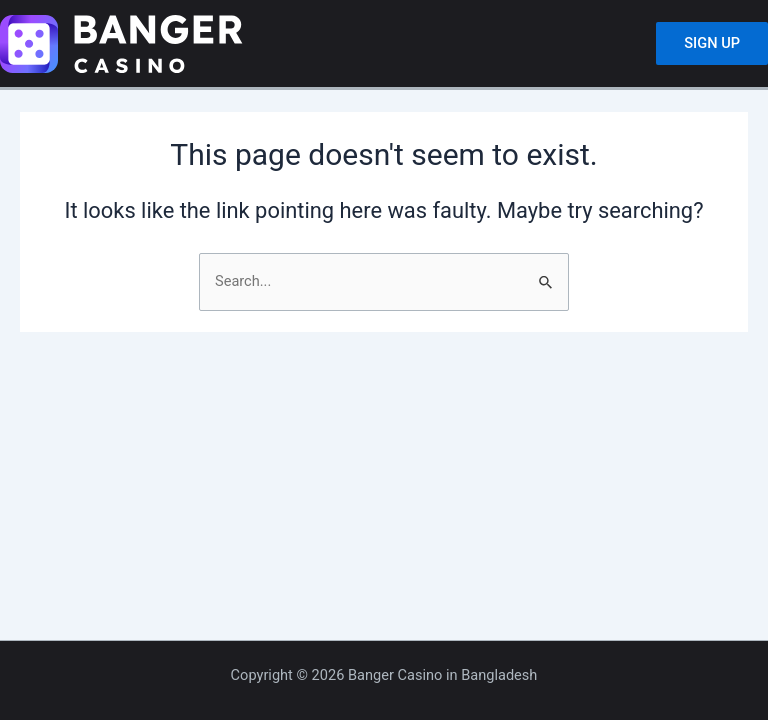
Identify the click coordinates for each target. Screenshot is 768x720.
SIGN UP (712, 43)
